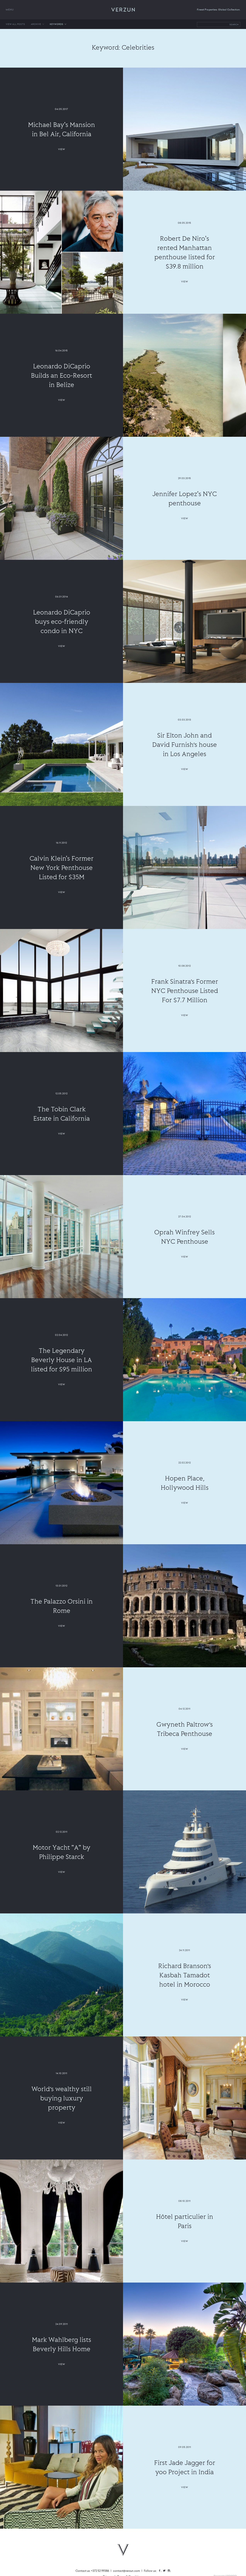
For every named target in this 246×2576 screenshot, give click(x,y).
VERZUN (123, 10)
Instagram (170, 2571)
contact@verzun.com (126, 2571)
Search (234, 25)
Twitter (165, 2571)
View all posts (15, 24)
